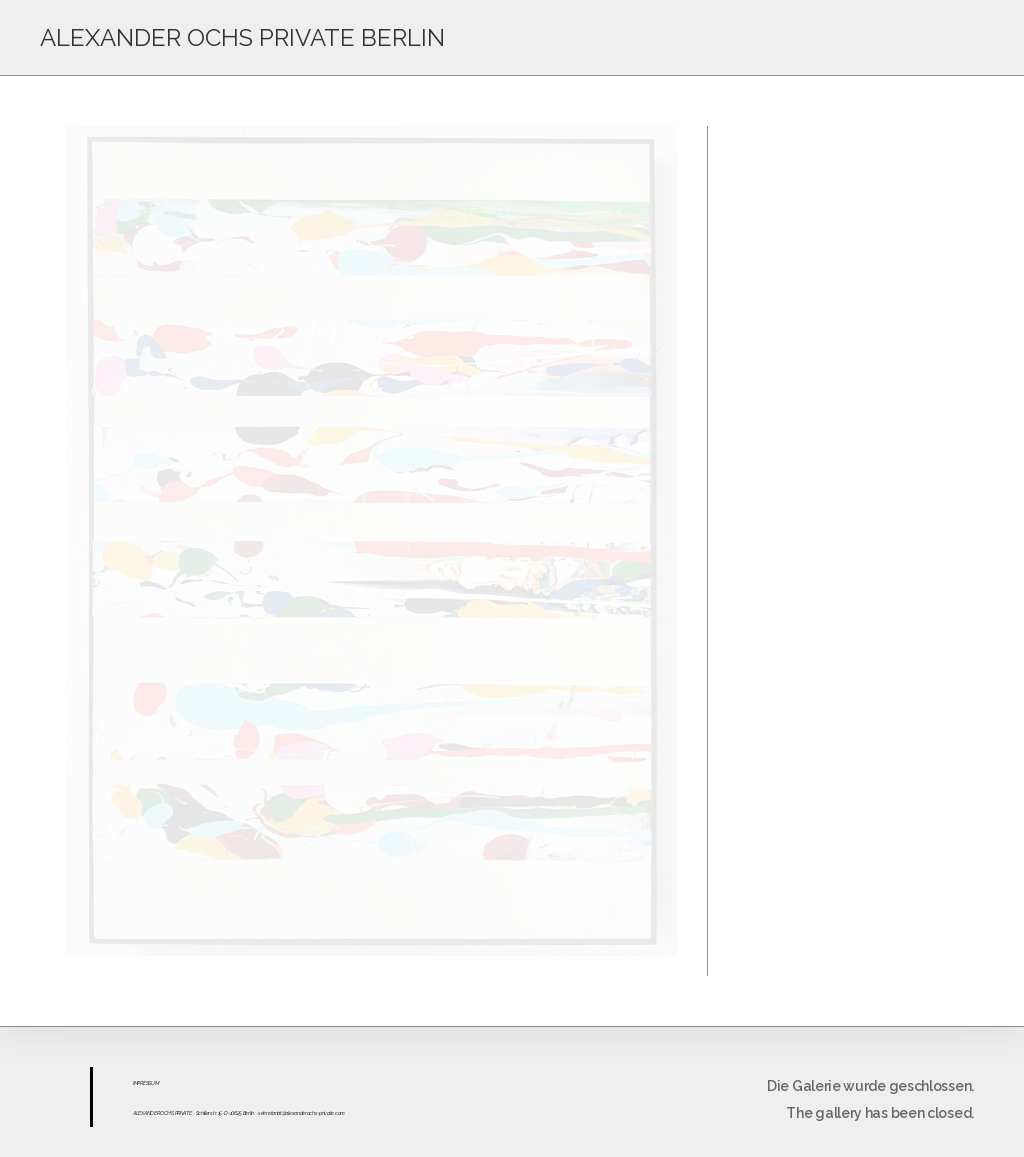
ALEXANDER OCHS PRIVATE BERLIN (242, 37)
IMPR (138, 1083)
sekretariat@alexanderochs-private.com (301, 1113)
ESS (147, 1083)
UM (154, 1083)
